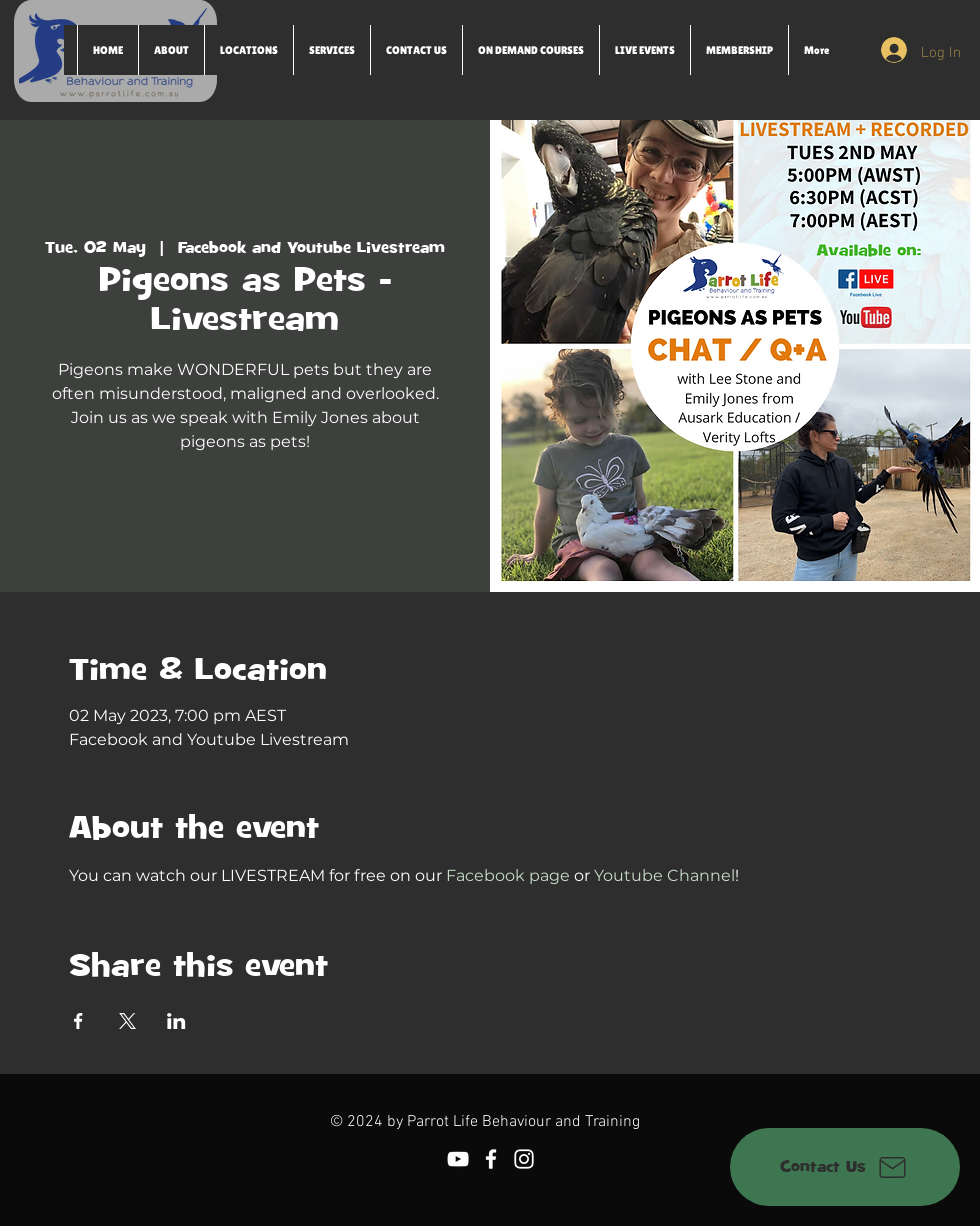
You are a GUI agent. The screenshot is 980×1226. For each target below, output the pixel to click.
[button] (248, 50)
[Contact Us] (845, 1167)
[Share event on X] (127, 1021)
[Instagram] (524, 1159)
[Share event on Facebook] (78, 1021)
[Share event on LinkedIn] (176, 1021)
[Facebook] (491, 1159)
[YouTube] (458, 1159)
